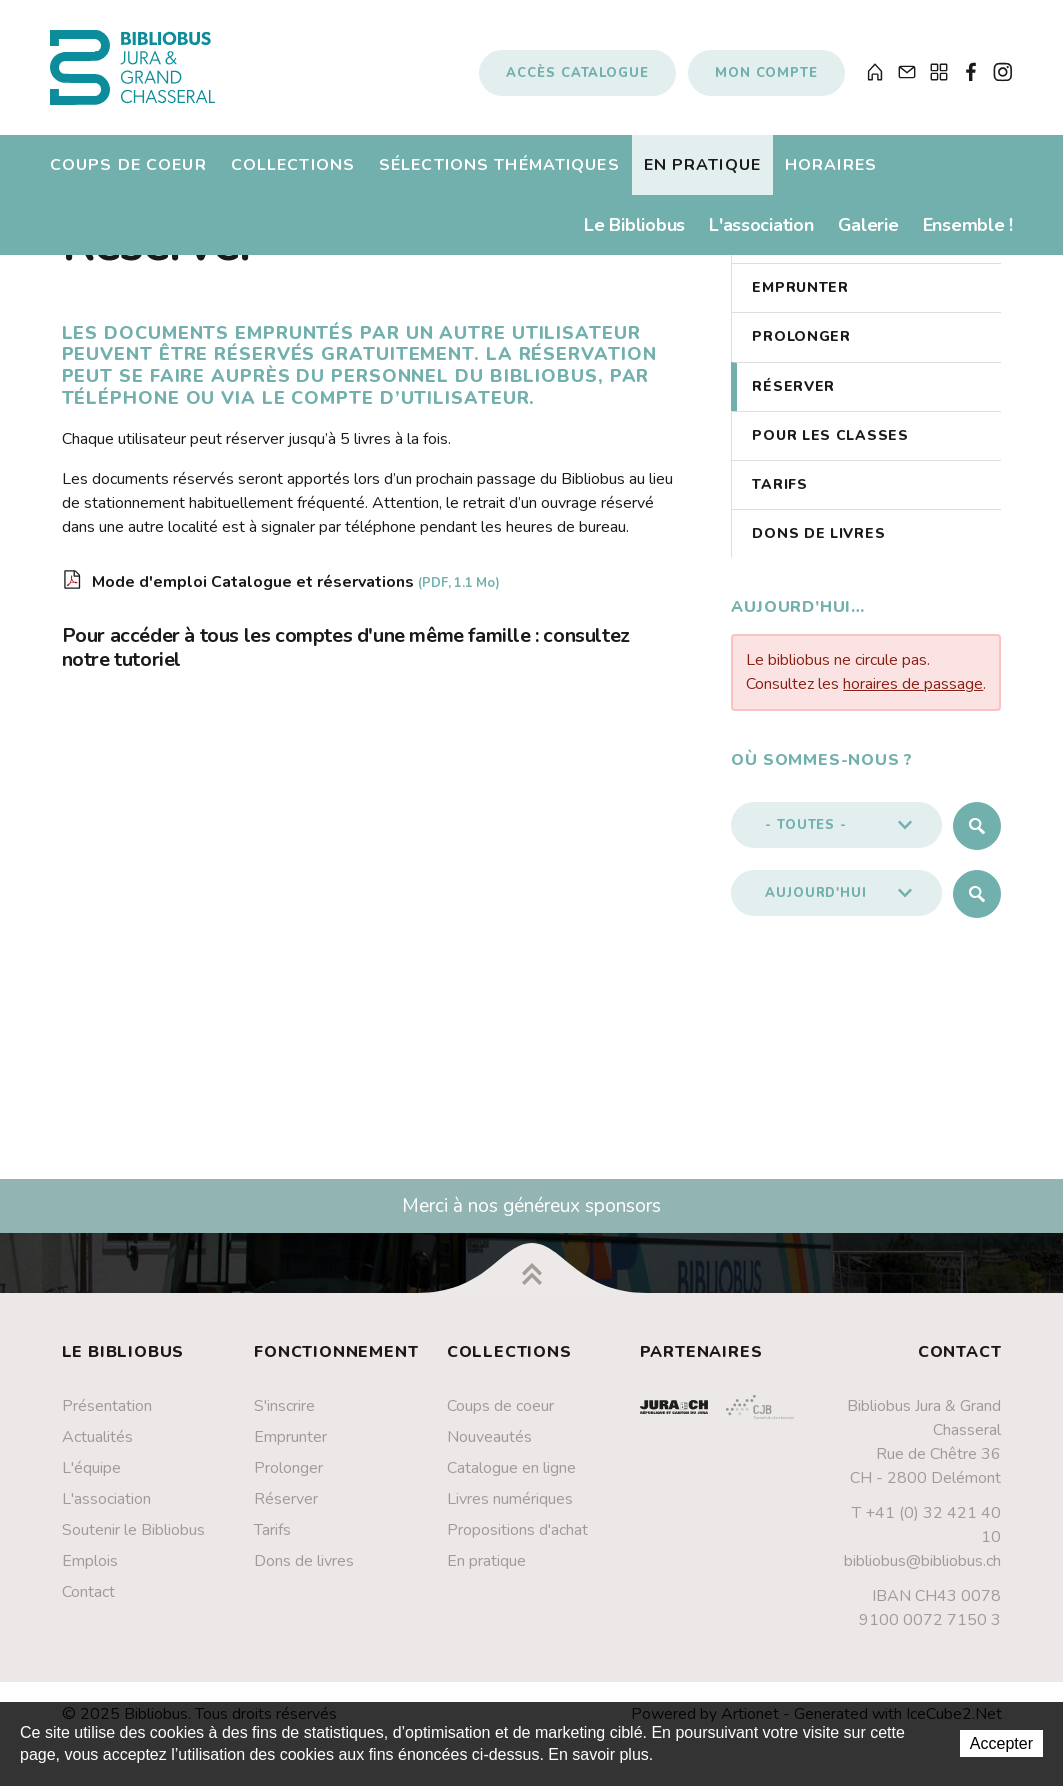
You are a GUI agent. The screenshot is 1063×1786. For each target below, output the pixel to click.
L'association (761, 225)
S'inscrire (284, 1406)
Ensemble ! (968, 225)
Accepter (1001, 1743)
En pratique (702, 165)
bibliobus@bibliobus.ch (922, 1561)
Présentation (107, 1406)
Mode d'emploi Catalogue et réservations (296, 582)
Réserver (793, 386)
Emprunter (800, 287)
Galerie (868, 225)
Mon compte (766, 73)
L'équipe (91, 1468)
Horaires (831, 165)
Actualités (97, 1437)
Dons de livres (818, 533)
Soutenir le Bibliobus (133, 1530)
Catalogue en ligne (511, 1468)
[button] (836, 825)
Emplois (90, 1561)
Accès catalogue (577, 73)
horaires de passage (913, 684)
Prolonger (801, 336)
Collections (293, 165)
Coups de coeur (128, 165)
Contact (88, 1592)
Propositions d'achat (517, 1530)
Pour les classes (830, 435)
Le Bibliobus (634, 225)
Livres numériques (510, 1499)
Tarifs (779, 484)
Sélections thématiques (499, 165)
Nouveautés (489, 1437)
